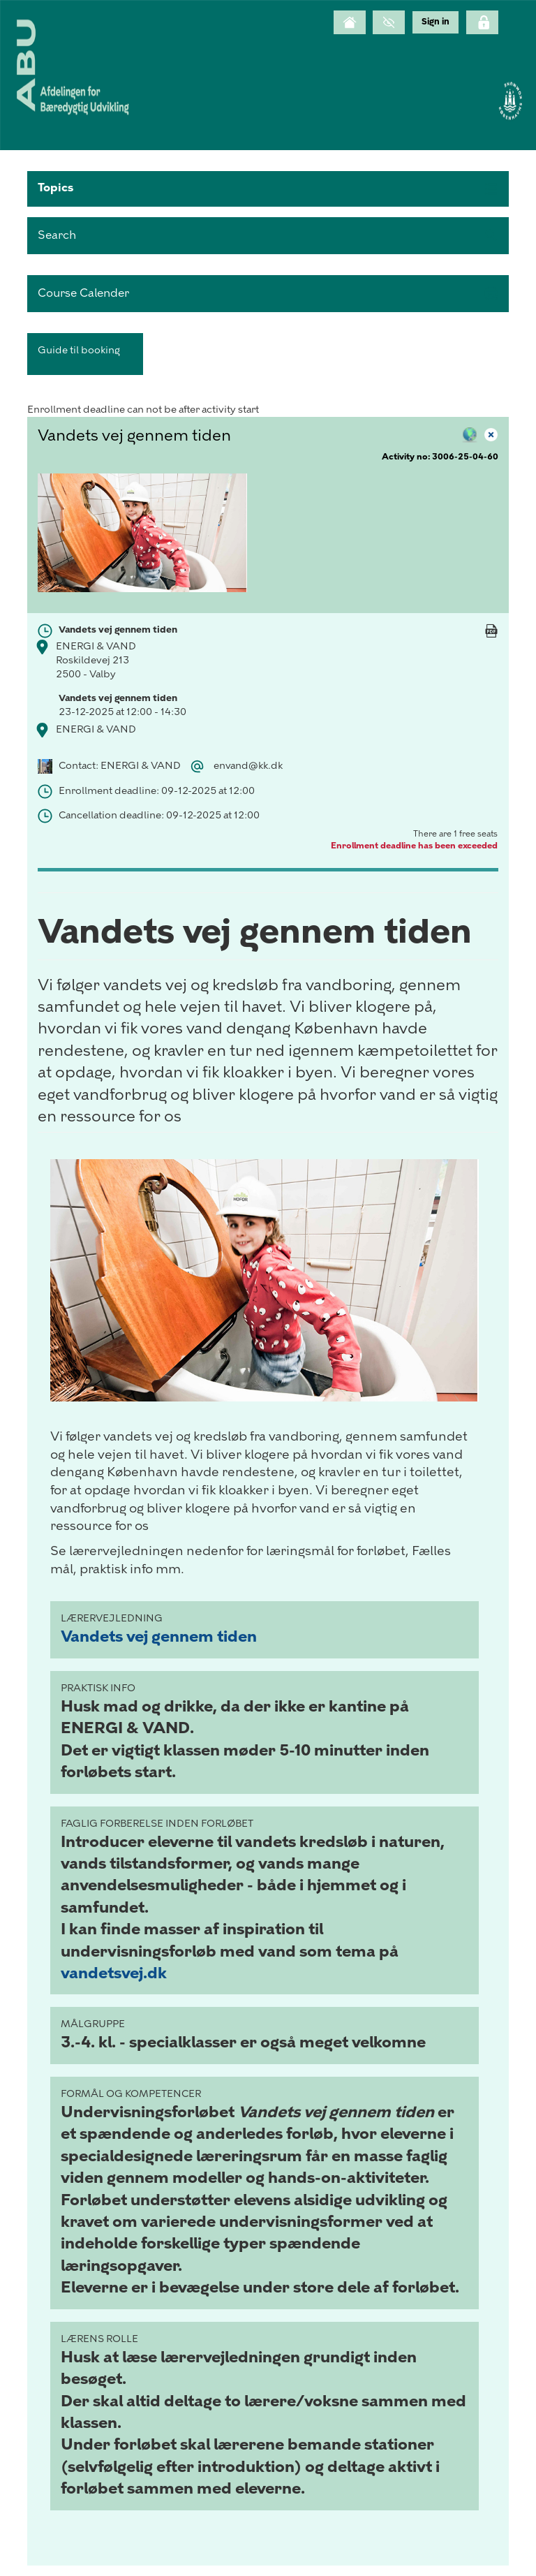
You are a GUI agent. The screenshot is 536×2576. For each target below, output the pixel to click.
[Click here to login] (482, 22)
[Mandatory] (491, 645)
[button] (268, 189)
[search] (268, 235)
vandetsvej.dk (114, 1973)
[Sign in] (435, 22)
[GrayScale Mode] (389, 22)
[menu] (435, 22)
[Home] (350, 22)
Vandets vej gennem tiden (159, 1636)
